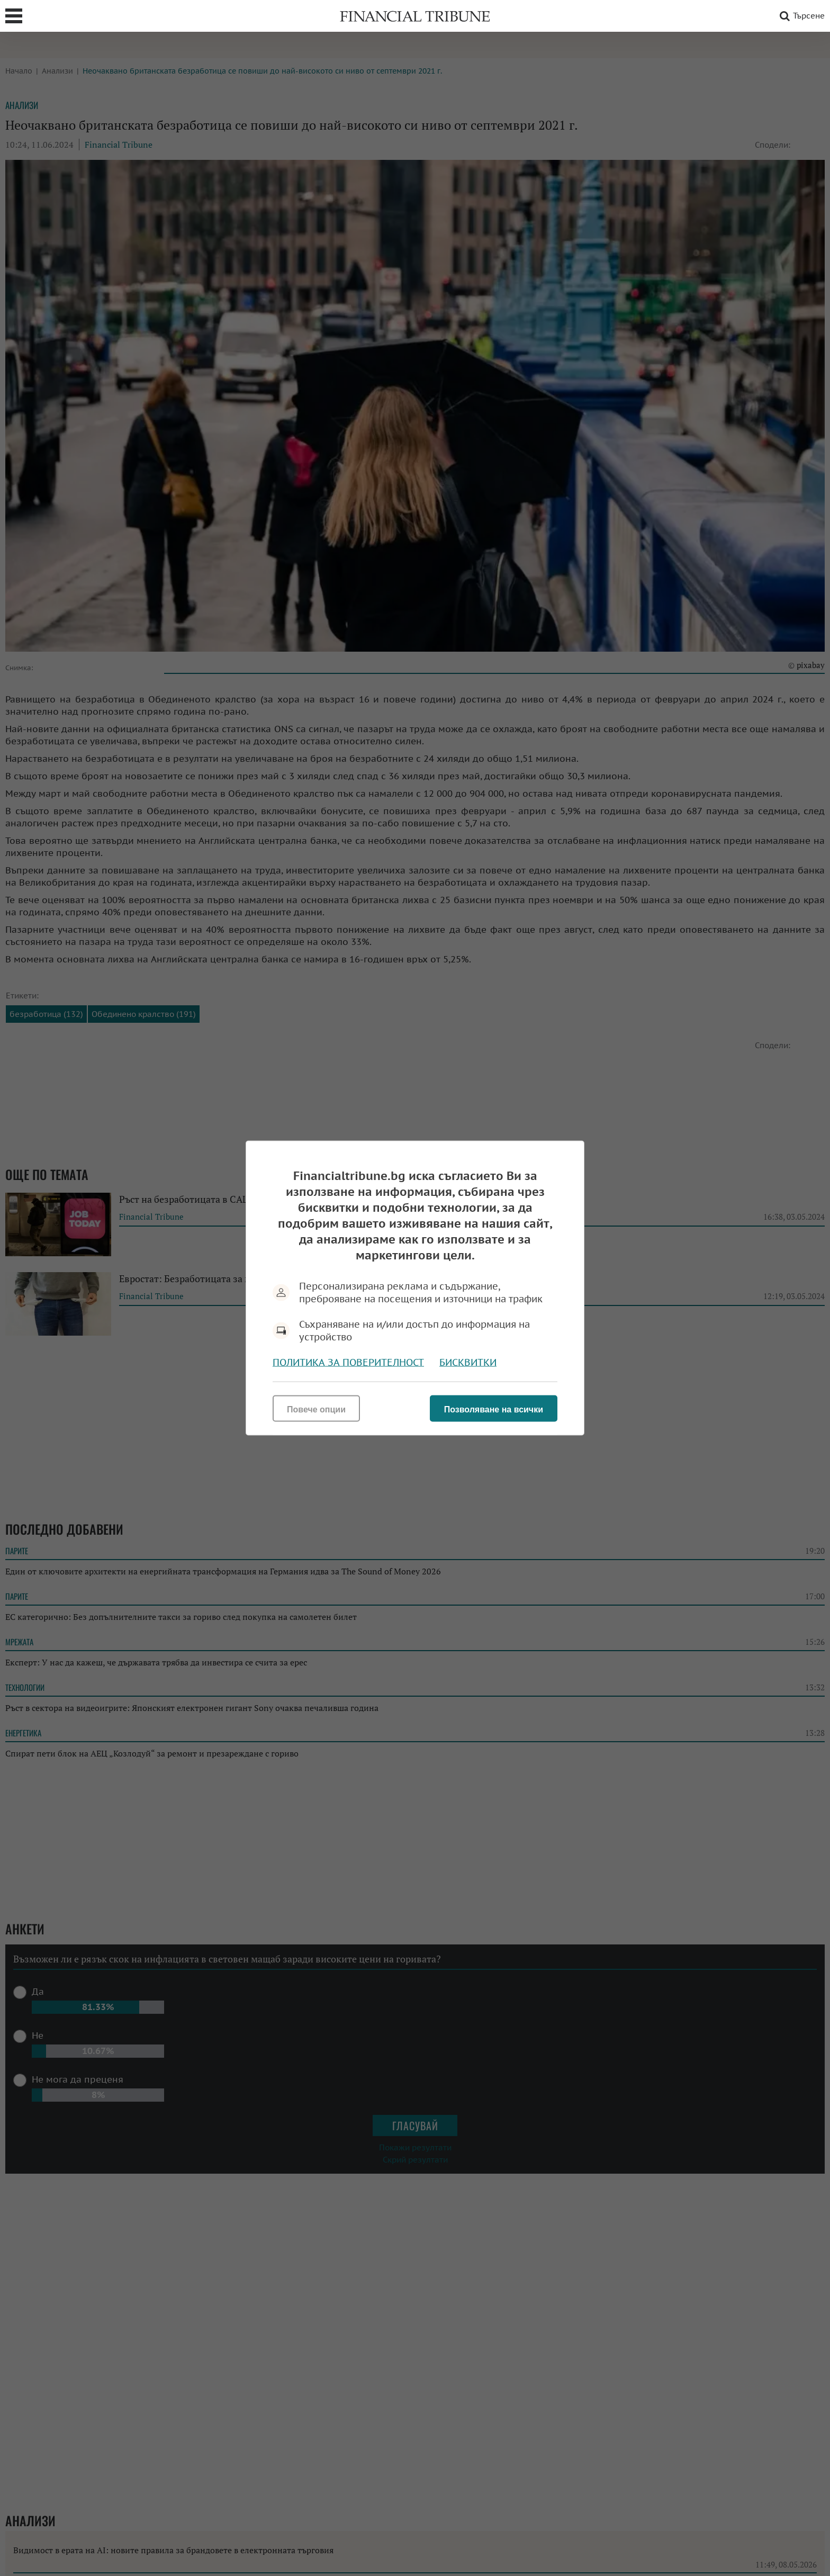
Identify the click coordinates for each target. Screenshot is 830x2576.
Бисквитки (468, 1362)
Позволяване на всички (493, 1409)
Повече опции (316, 1409)
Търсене (800, 15)
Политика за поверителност (348, 1362)
